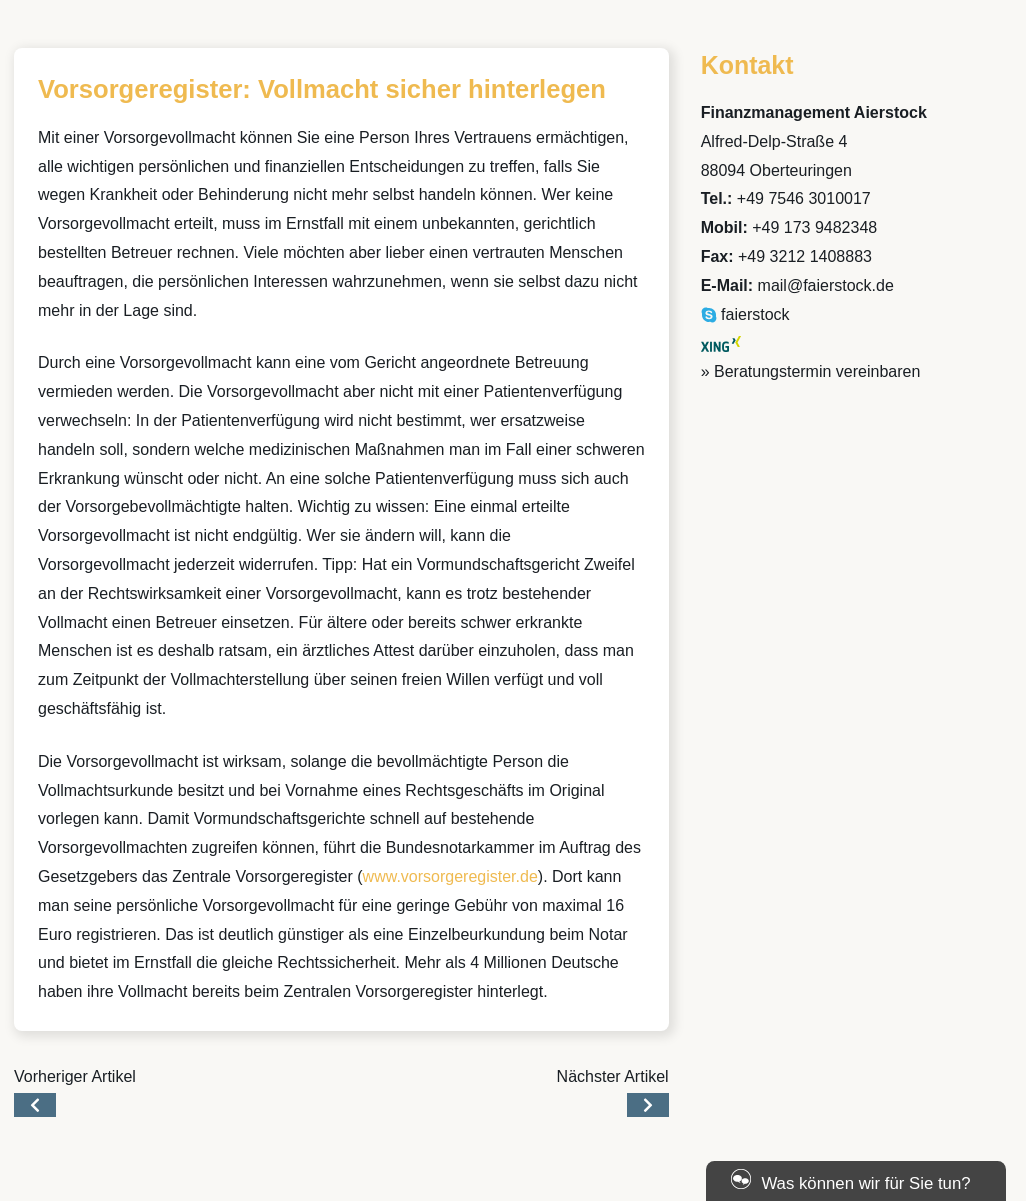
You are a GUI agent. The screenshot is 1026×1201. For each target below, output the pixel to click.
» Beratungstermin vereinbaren (811, 371)
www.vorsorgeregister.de (450, 876)
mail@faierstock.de (826, 285)
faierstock (745, 314)
